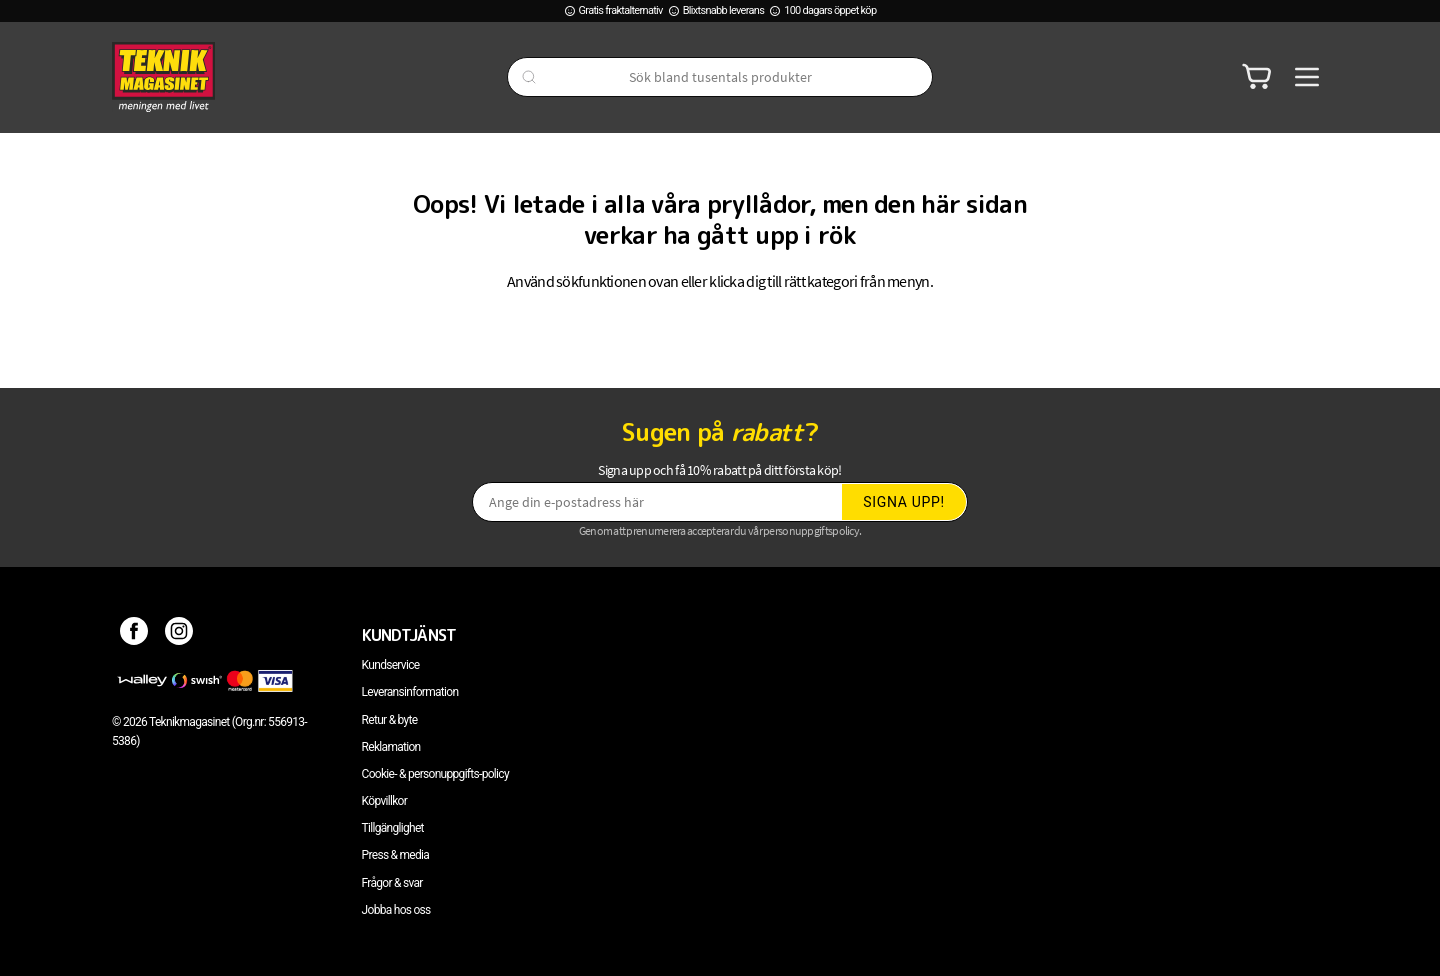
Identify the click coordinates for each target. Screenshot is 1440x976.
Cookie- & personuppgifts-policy (435, 774)
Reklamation (391, 747)
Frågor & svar (392, 883)
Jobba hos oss (396, 910)
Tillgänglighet (393, 828)
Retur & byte (390, 720)
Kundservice (391, 665)
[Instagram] (179, 635)
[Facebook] (134, 635)
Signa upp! (904, 502)
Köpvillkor (384, 801)
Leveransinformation (410, 692)
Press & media (396, 855)
